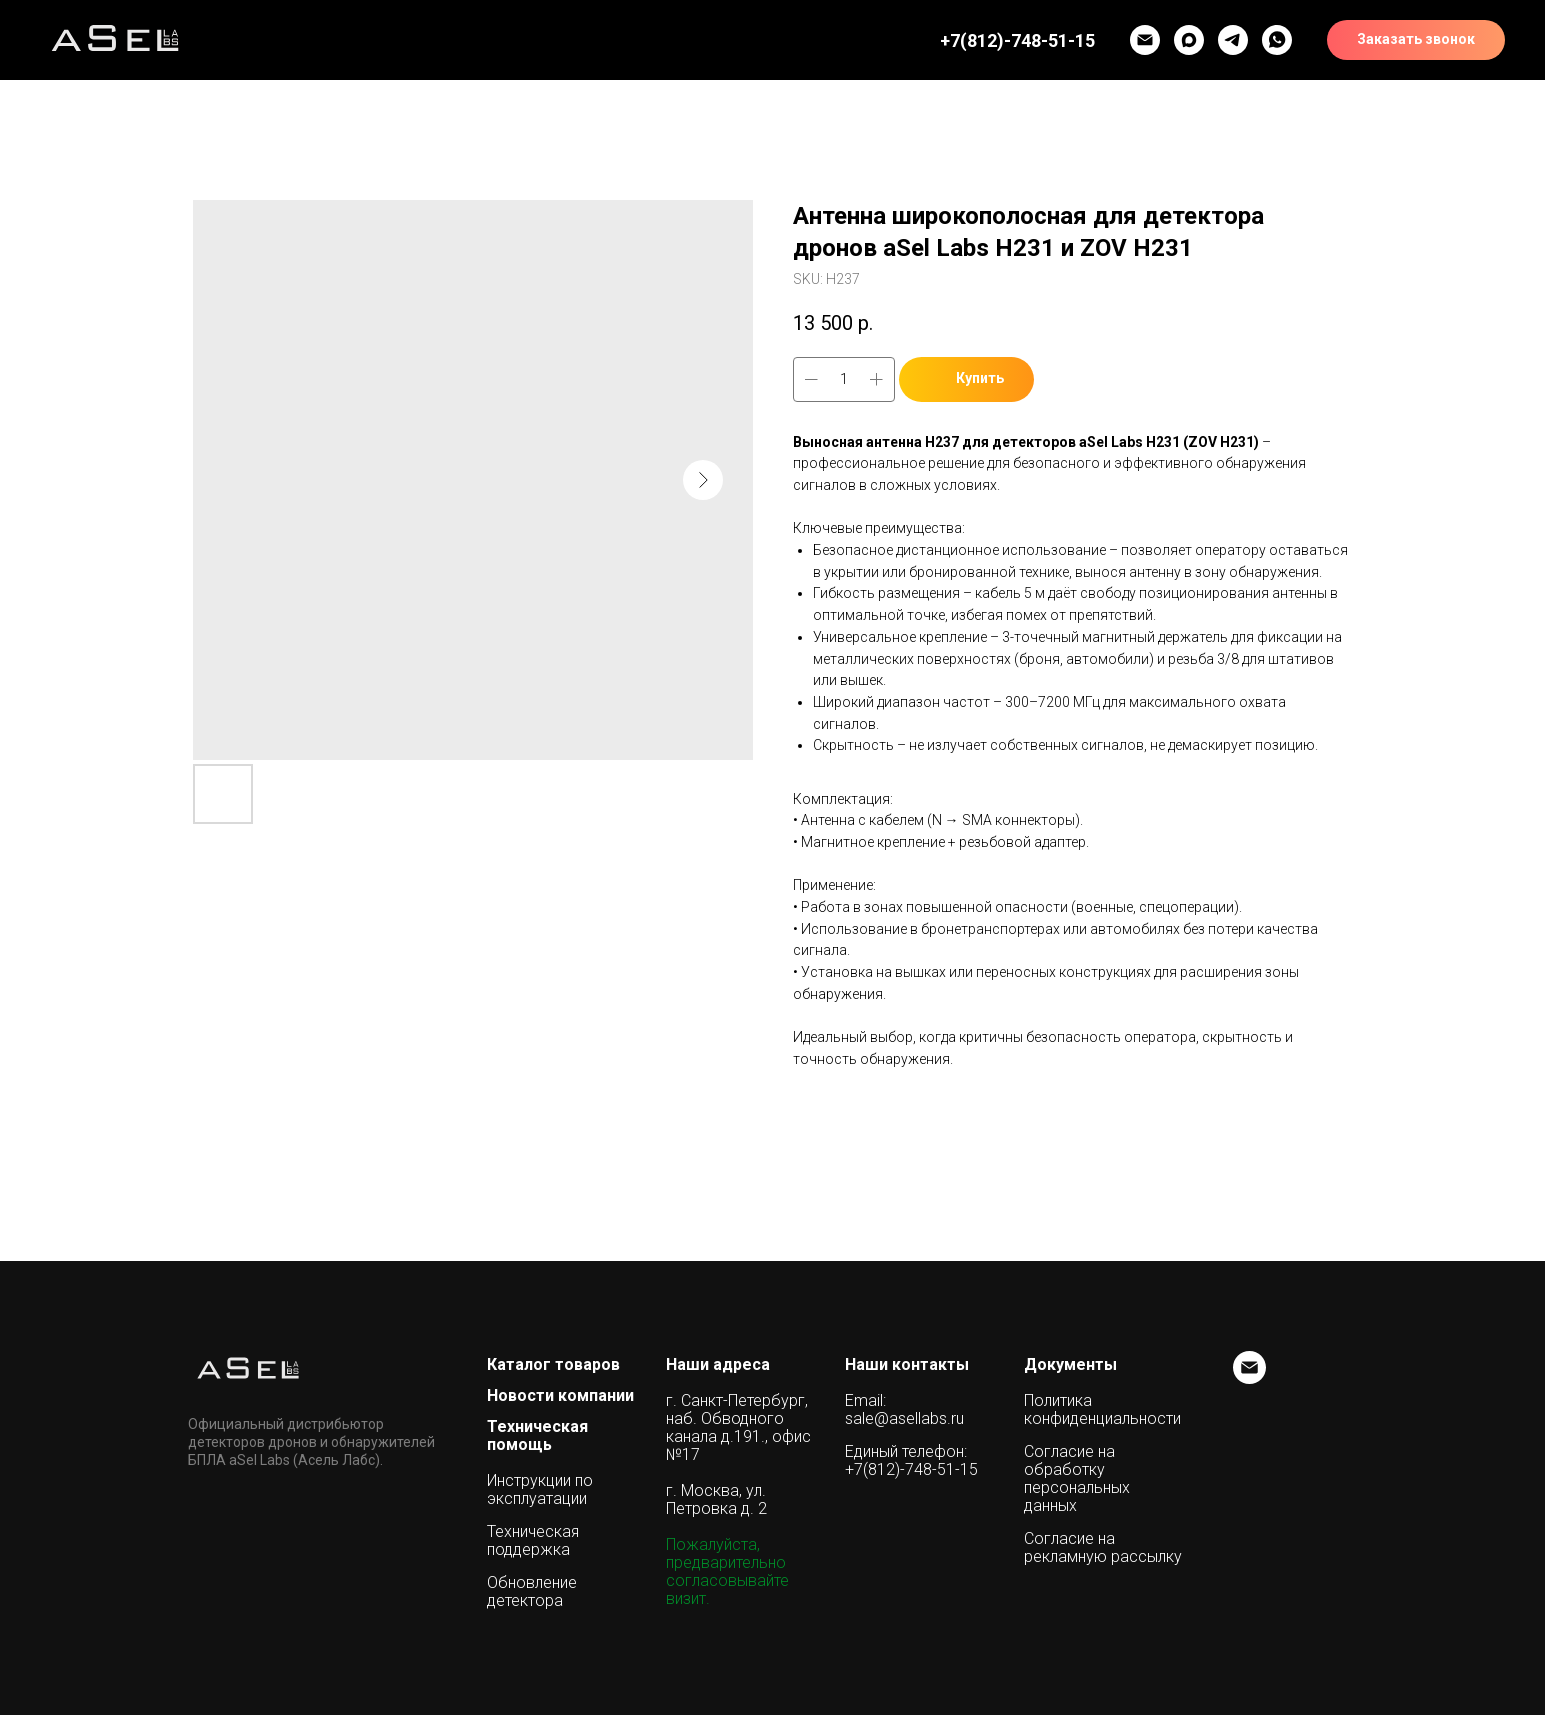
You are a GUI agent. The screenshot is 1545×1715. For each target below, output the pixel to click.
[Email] (1145, 40)
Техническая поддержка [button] (533, 1541)
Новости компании (560, 1396)
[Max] (1189, 40)
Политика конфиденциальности (1102, 1410)
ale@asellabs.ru (908, 1419)
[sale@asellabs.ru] (1249, 1378)
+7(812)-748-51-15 (911, 1470)
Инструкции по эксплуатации (540, 1490)
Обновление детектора (532, 1592)
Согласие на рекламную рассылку (1103, 1548)
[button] (1233, 40)
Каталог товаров (553, 1365)
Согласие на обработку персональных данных (1077, 1479)
